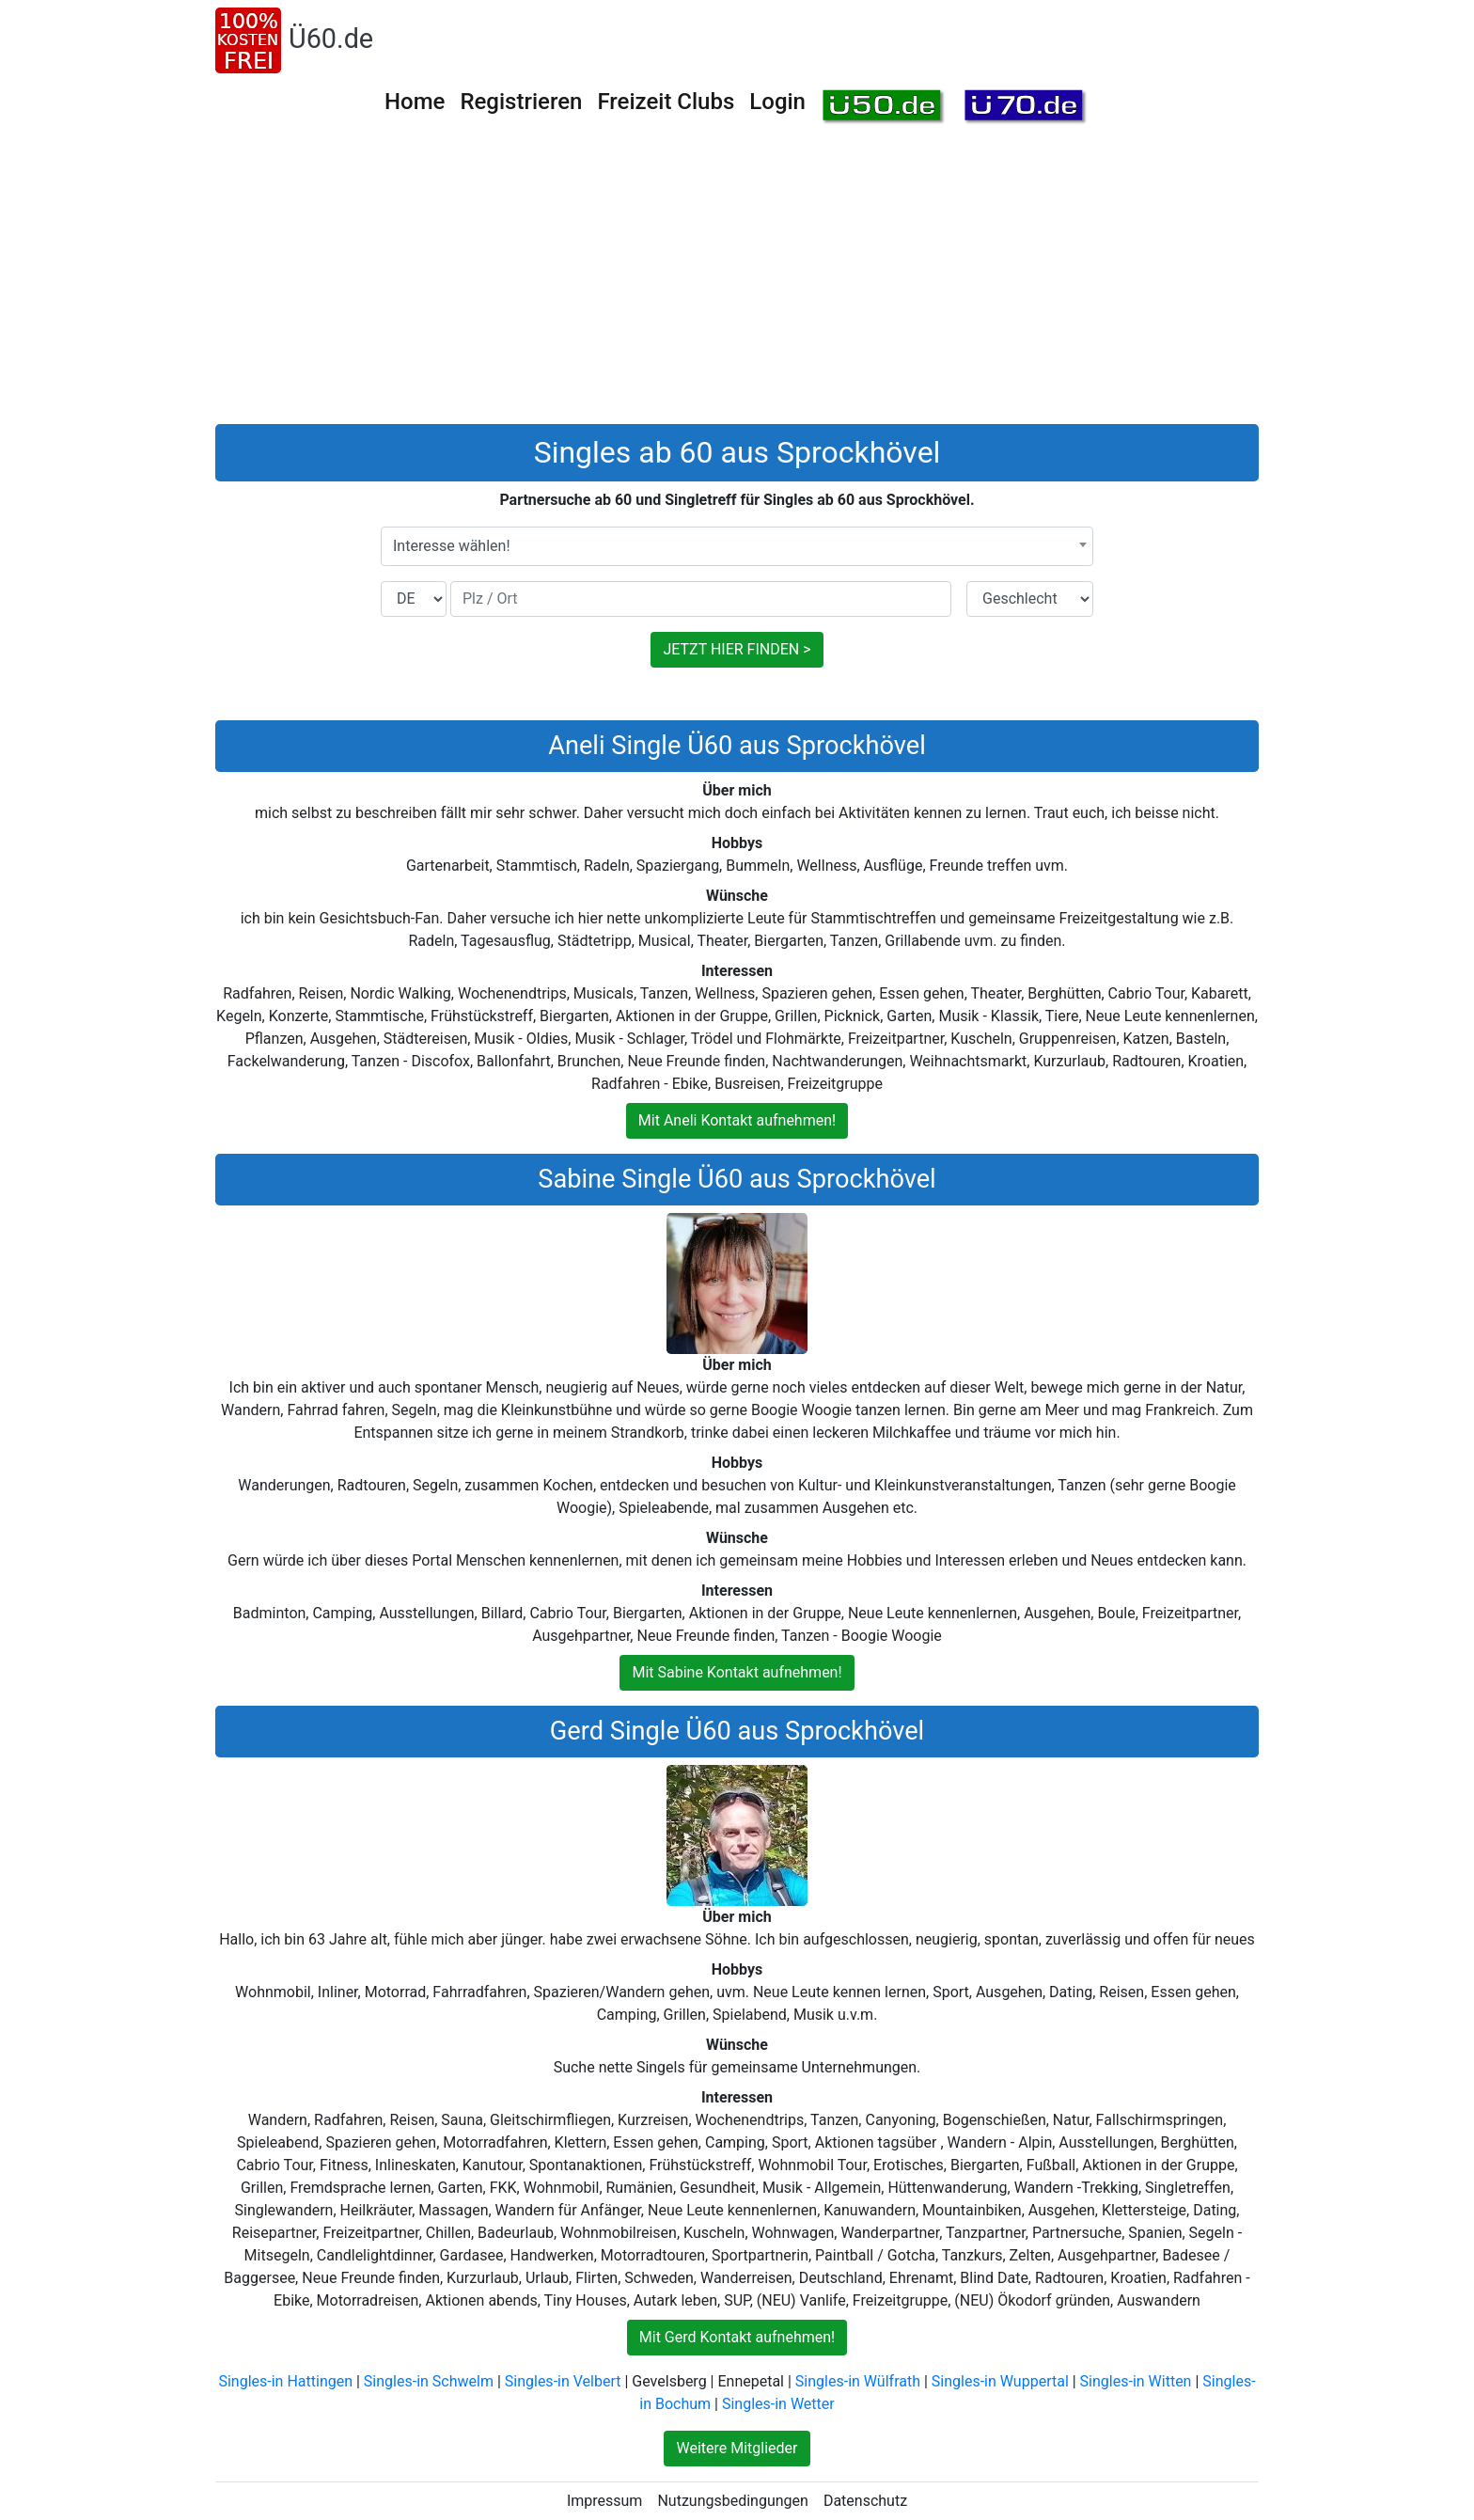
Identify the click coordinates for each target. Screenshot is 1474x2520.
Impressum (605, 2501)
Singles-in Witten (1136, 2381)
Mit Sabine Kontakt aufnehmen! (736, 1672)
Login (777, 101)
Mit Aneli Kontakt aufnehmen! (737, 1120)
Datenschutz (865, 2501)
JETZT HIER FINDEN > (736, 649)
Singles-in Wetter (778, 2404)
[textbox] (737, 546)
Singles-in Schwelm (429, 2381)
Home (414, 101)
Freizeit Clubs (665, 101)
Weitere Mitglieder (736, 2448)
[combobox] (737, 546)
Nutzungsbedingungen (732, 2501)
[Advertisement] (737, 283)
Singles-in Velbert (563, 2381)
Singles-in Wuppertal (1000, 2381)
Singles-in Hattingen (285, 2381)
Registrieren (521, 101)
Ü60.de (331, 39)
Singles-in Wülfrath (857, 2381)
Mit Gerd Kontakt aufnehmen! (737, 2337)
